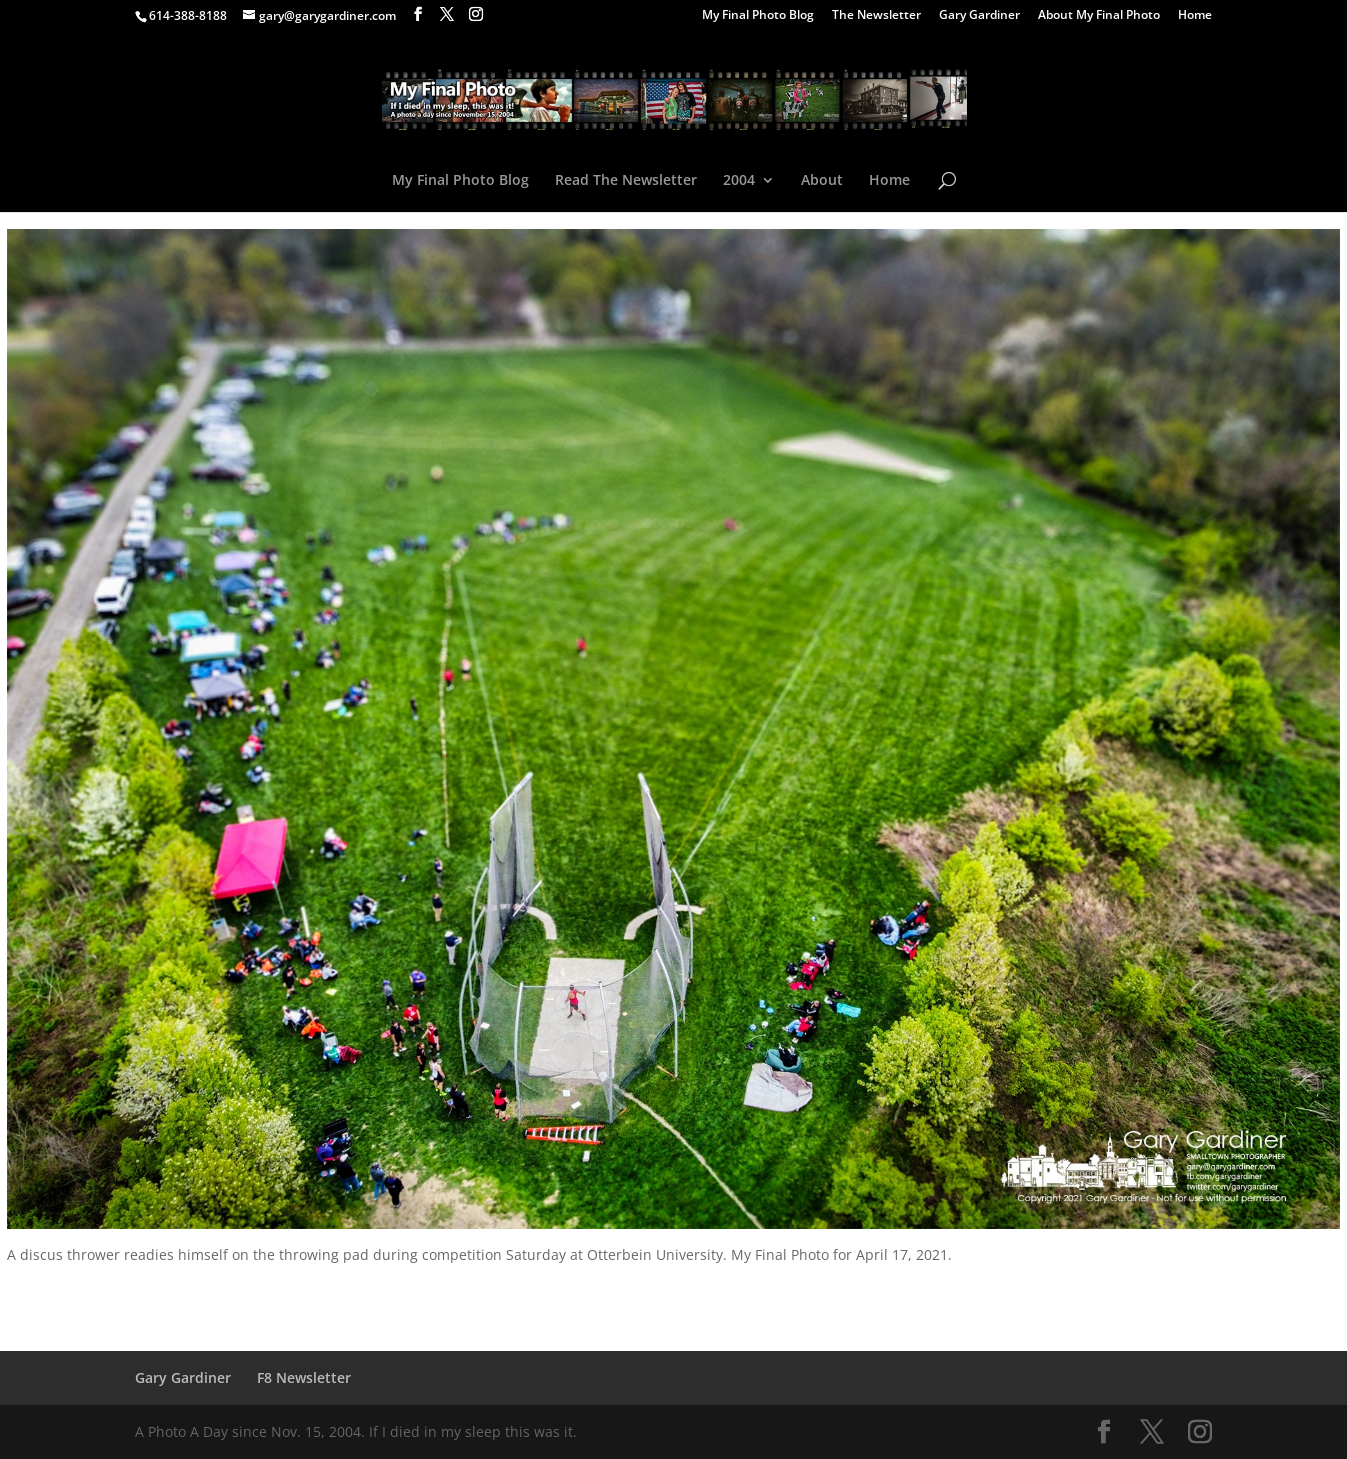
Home (1195, 16)
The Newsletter (876, 16)
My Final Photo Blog (758, 16)
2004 (739, 181)
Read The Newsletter (626, 181)
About (822, 181)
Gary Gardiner (979, 16)
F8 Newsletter (304, 1377)
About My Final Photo (1099, 16)
